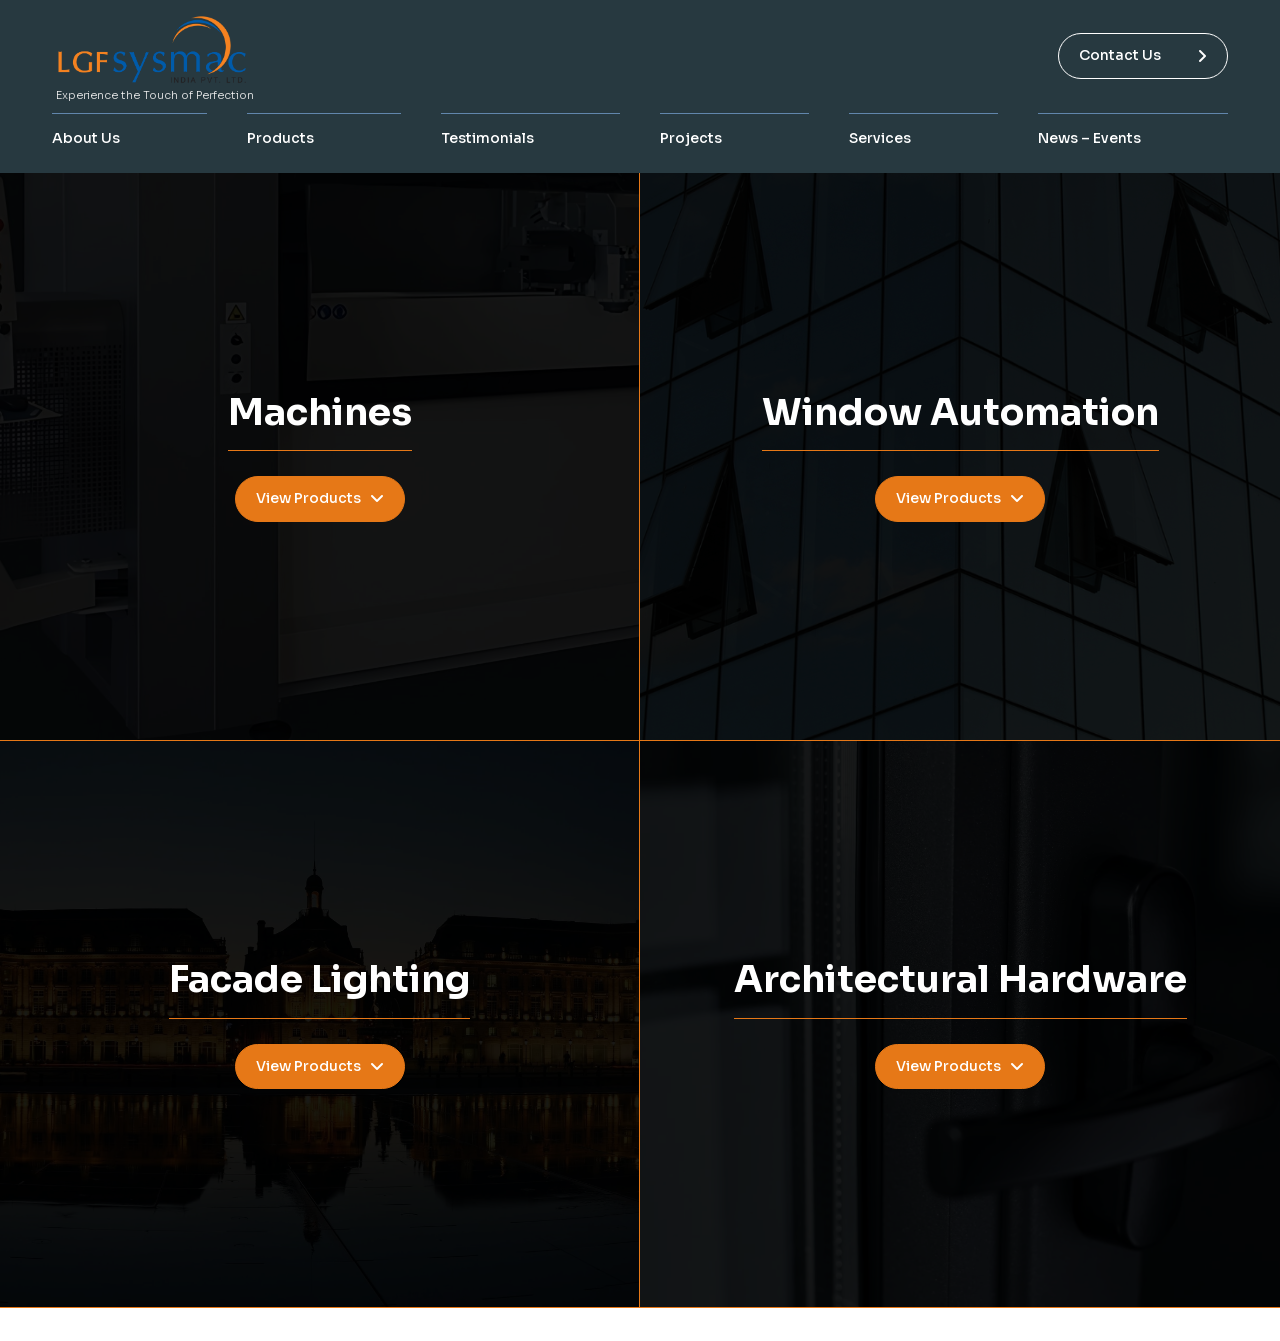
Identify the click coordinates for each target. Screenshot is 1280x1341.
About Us (86, 138)
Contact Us (1143, 55)
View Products (320, 498)
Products (280, 138)
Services (880, 138)
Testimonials (487, 138)
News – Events (1089, 138)
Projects (691, 138)
